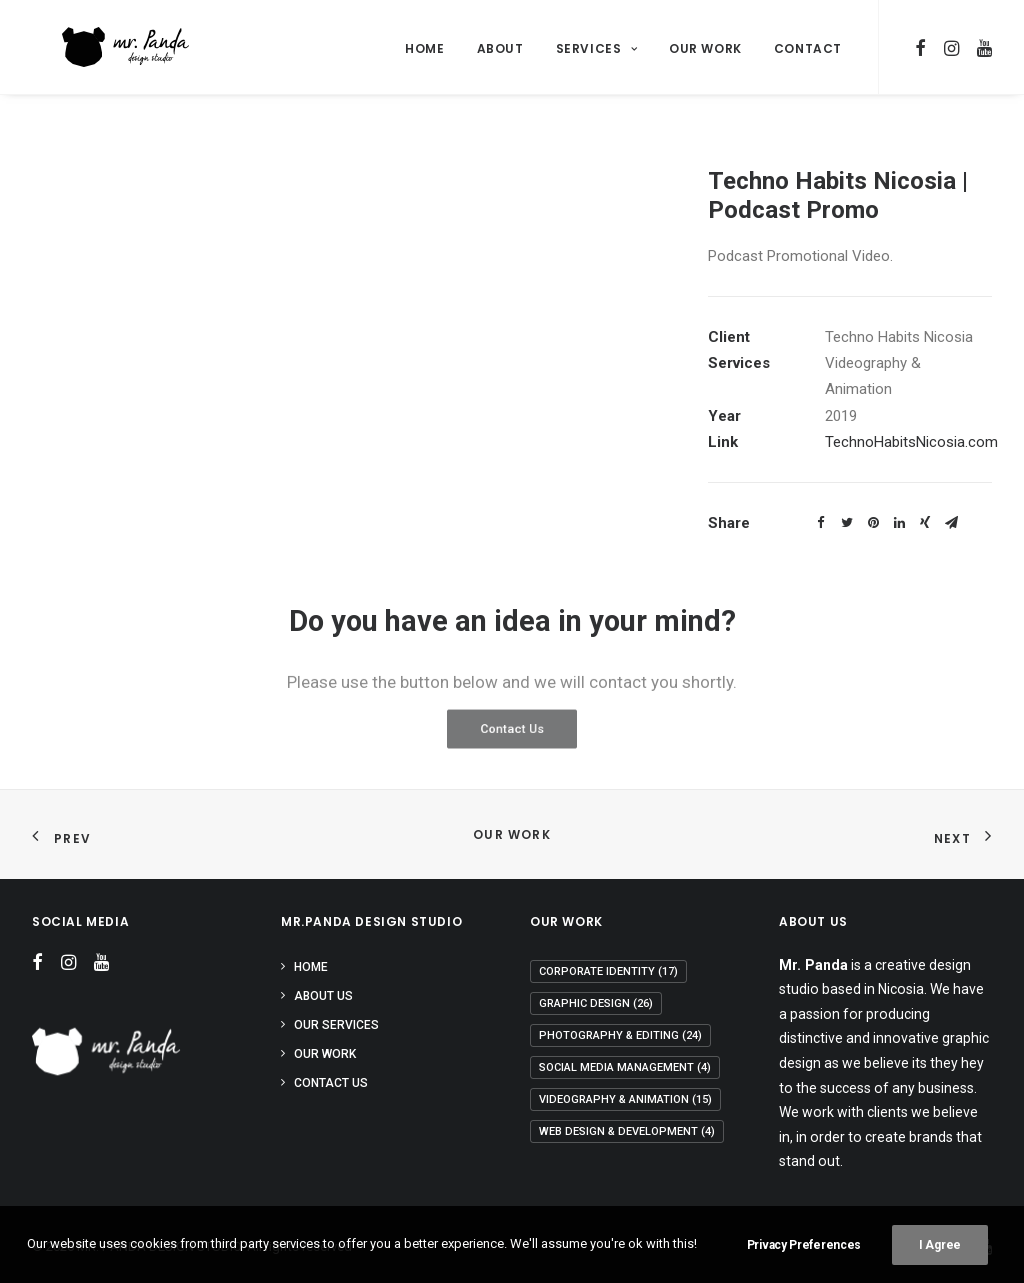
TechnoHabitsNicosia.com (911, 442)
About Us (323, 996)
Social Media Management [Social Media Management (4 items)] (625, 1067)
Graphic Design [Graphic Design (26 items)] (596, 1003)
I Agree (940, 1245)
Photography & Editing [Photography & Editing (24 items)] (620, 1035)
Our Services (336, 1025)
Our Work (705, 48)
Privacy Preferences (804, 1245)
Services (596, 48)
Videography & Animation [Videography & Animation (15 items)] (625, 1099)
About (500, 48)
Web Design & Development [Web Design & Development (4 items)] (627, 1131)
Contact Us (331, 1083)
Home (424, 48)
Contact (808, 48)
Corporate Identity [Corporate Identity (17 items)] (608, 971)
